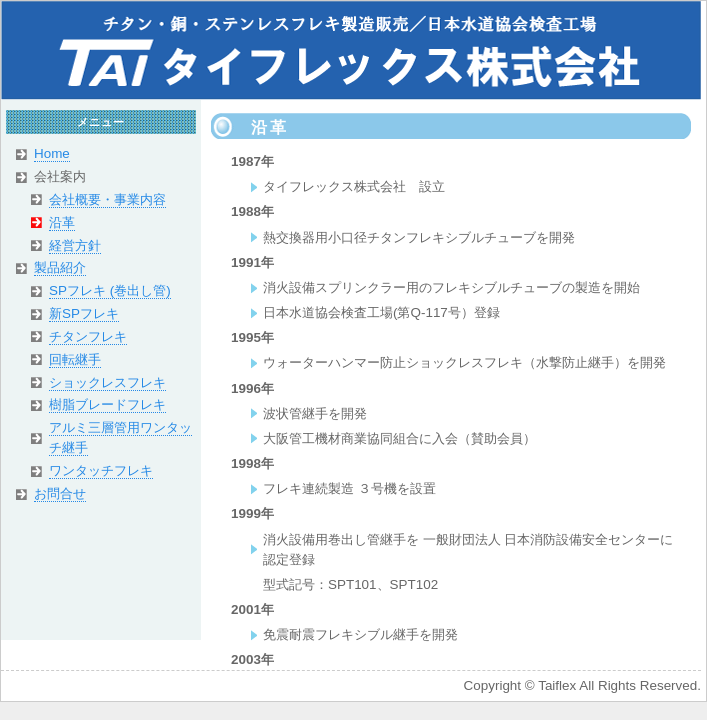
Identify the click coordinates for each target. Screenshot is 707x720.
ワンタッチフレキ (101, 470)
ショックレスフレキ (107, 382)
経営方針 (75, 245)
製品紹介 (60, 267)
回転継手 (75, 359)
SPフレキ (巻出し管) (110, 290)
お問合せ (60, 493)
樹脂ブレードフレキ (107, 404)
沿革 (62, 222)
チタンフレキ (88, 336)
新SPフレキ (84, 313)
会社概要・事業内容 (107, 199)
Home (52, 153)
